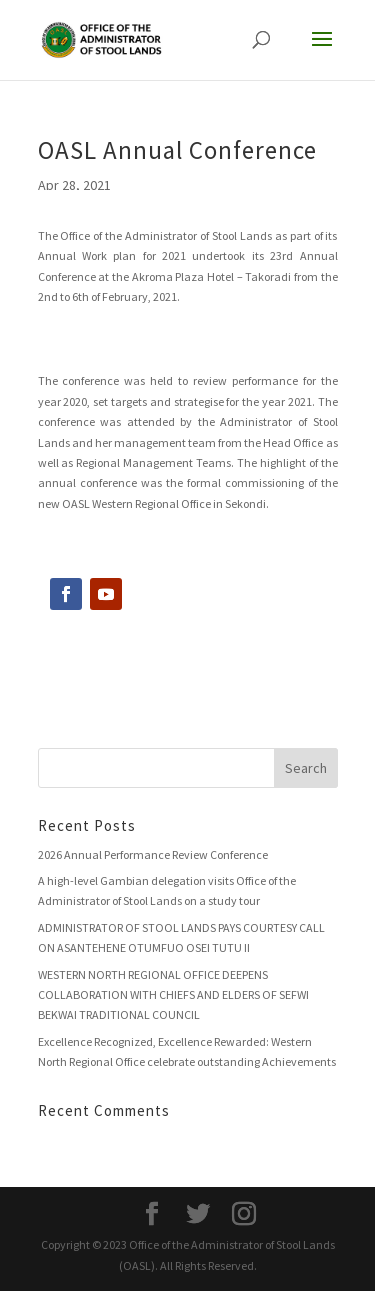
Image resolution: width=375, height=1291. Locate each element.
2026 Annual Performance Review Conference (153, 854)
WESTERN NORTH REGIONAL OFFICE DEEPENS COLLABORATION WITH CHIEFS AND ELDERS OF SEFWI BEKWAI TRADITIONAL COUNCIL (173, 995)
